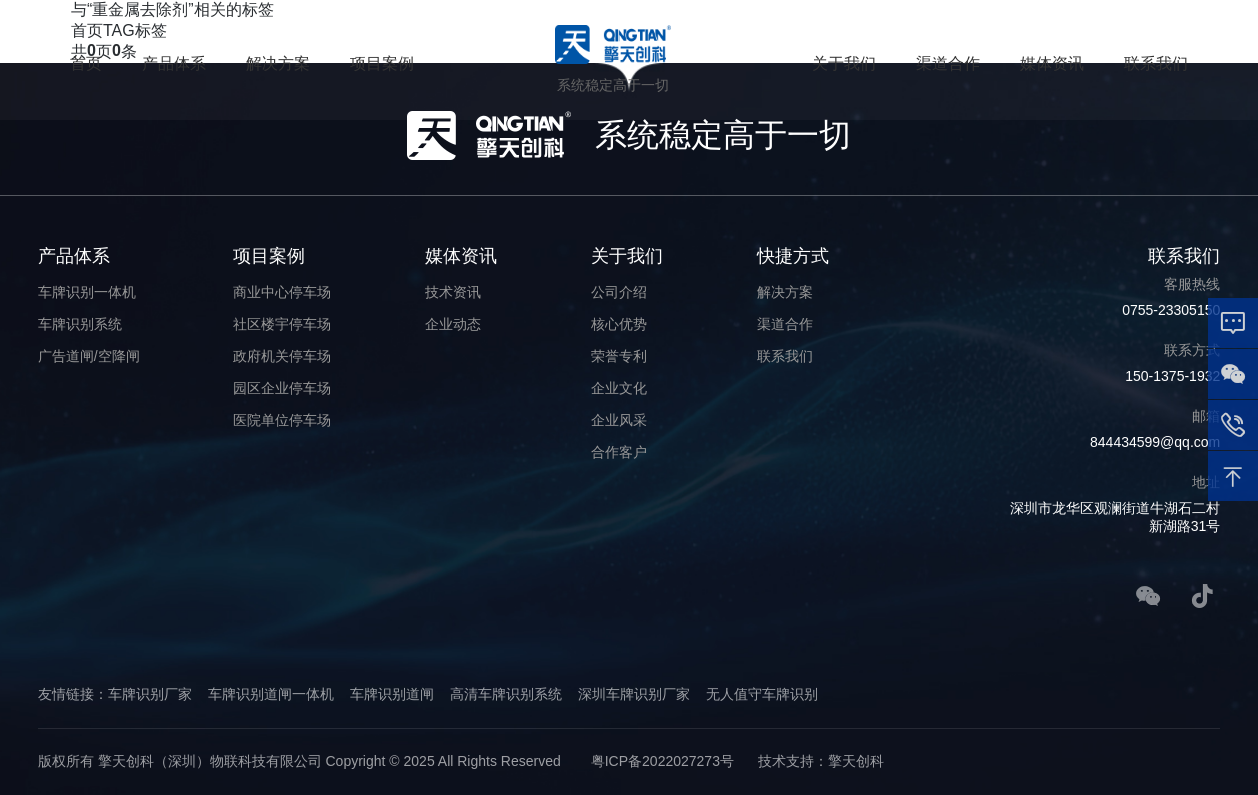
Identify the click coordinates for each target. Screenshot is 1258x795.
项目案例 (382, 63)
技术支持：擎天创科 (821, 761)
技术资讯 (453, 292)
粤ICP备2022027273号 (662, 761)
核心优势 (619, 324)
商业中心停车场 (282, 292)
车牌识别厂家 (150, 694)
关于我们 (844, 63)
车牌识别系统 (80, 324)
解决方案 (278, 63)
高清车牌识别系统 (506, 694)
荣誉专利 (619, 356)
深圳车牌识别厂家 (634, 694)
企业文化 (619, 388)
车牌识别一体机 (87, 292)
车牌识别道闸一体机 (271, 694)
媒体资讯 (1052, 63)
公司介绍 (619, 292)
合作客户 (619, 452)
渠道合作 (948, 63)
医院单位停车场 (282, 420)
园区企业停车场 (282, 388)
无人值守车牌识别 (762, 694)
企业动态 (453, 324)
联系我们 (1156, 63)
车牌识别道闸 (392, 694)
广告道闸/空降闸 (89, 356)
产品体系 (174, 63)
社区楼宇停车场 (282, 324)
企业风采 (619, 420)
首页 (86, 63)
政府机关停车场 (282, 356)
